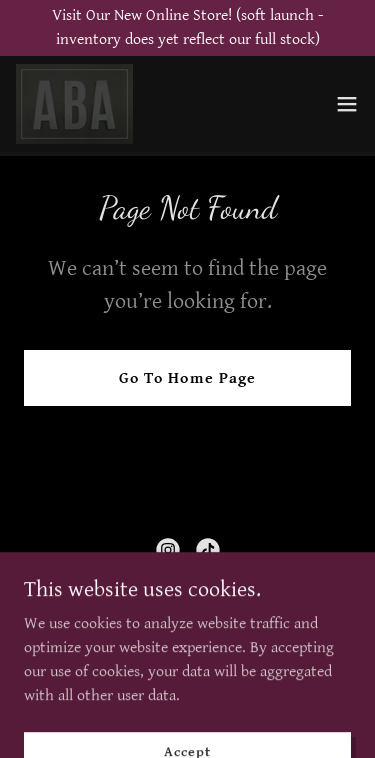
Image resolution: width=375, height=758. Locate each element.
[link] (74, 104)
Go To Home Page (187, 378)
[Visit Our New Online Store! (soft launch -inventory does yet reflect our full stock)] (187, 28)
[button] (347, 104)
